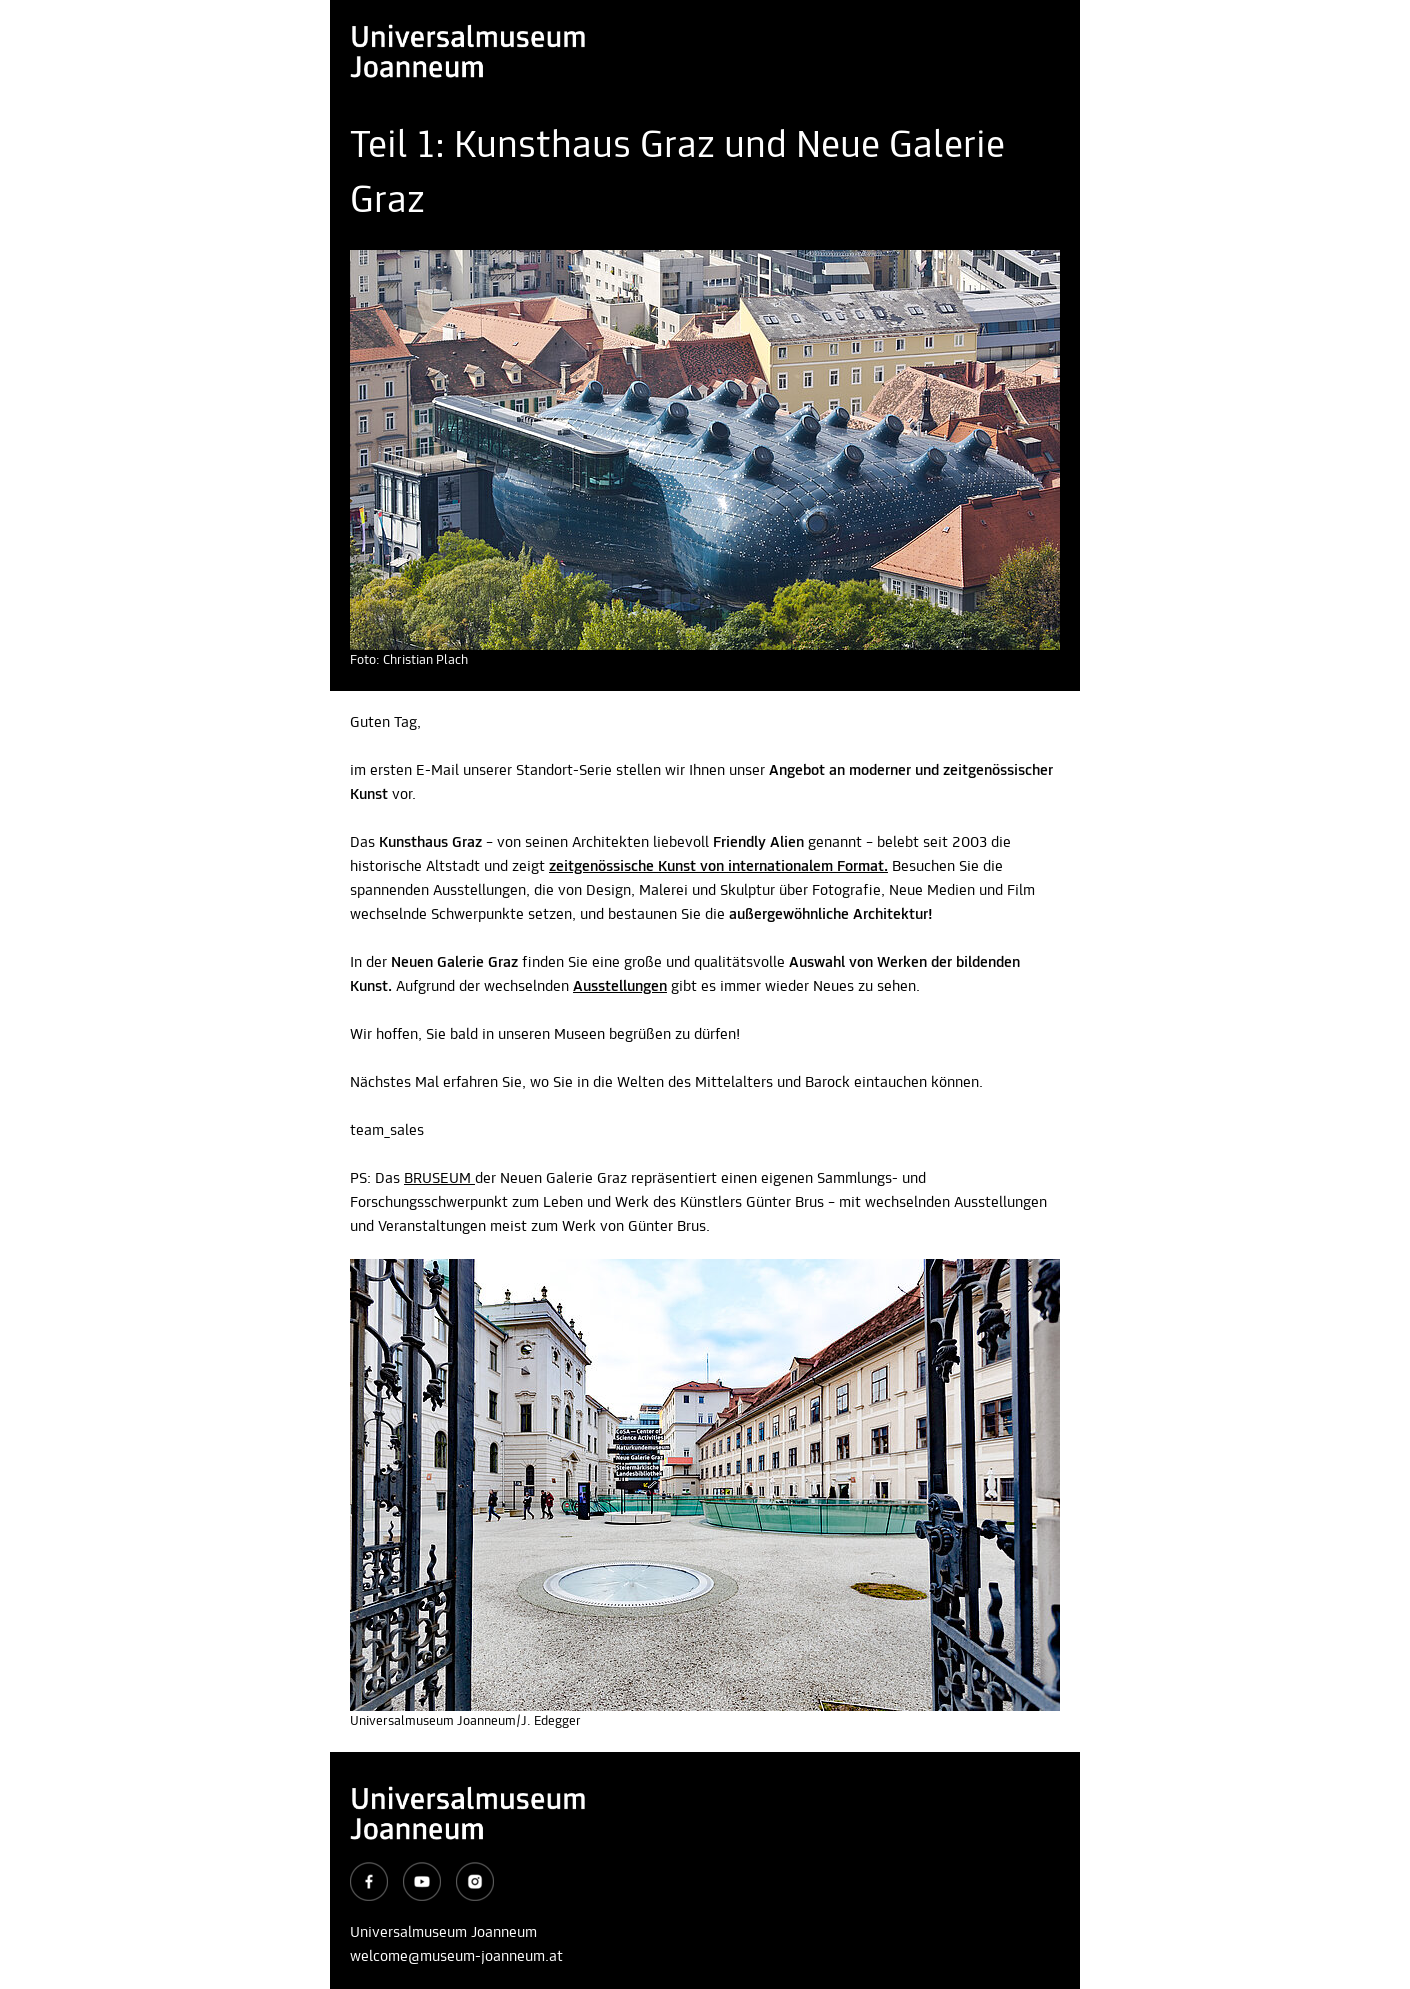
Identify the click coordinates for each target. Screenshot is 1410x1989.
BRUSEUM (439, 1179)
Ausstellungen (620, 987)
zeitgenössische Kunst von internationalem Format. (718, 867)
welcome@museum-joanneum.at (456, 1957)
